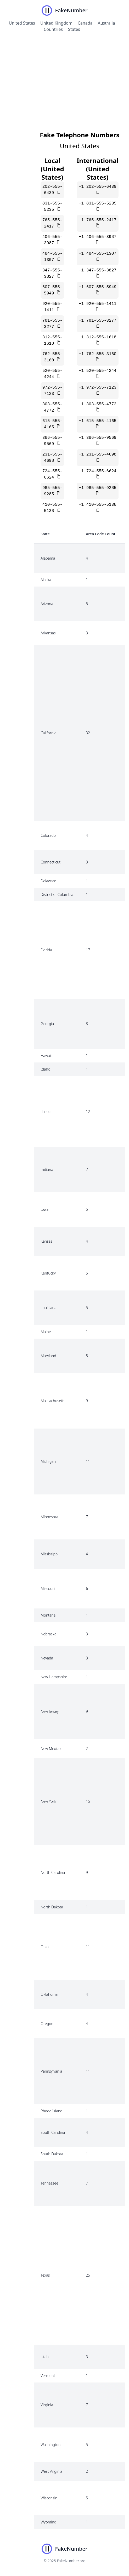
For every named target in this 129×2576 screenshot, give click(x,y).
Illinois (46, 1111)
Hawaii (46, 1055)
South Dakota (52, 2153)
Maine (46, 1331)
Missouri (48, 1588)
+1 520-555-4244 (97, 370)
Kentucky (48, 1273)
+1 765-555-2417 (97, 220)
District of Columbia (57, 894)
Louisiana (48, 1307)
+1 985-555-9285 (97, 488)
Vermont (48, 2375)
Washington (50, 2444)
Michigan (48, 1461)
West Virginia (51, 2471)
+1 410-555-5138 (97, 504)
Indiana (47, 1169)
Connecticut (50, 862)
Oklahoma (49, 1994)
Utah (45, 2356)
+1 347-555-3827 (97, 270)
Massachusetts (53, 1400)
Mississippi (49, 1553)
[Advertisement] (64, 76)
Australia (106, 23)
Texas (45, 2275)
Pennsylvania (51, 2071)
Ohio (45, 1946)
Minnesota (49, 1516)
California (48, 732)
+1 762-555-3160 (97, 354)
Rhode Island (51, 2110)
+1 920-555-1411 (97, 304)
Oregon (47, 2023)
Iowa (44, 1209)
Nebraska (48, 1633)
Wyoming (48, 2522)
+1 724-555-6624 (97, 471)
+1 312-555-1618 (97, 337)
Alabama (48, 558)
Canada (85, 23)
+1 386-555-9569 (97, 437)
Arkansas (48, 632)
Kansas (46, 1241)
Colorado (48, 835)
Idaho (45, 1069)
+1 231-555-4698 (97, 454)
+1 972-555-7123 (97, 387)
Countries (53, 29)
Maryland (48, 1355)
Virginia (47, 2404)
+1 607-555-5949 (97, 287)
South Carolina (53, 2132)
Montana (48, 1615)
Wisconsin (49, 2497)
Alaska (46, 579)
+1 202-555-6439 (97, 186)
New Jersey (50, 1711)
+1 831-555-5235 (97, 203)
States (74, 29)
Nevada (47, 1658)
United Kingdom (56, 23)
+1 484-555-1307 (97, 253)
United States (22, 23)
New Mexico (50, 1748)
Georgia (47, 1023)
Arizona (47, 603)
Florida (46, 949)
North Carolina (53, 1872)
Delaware (48, 880)
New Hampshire (54, 1676)
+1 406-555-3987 (97, 237)
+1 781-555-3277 (97, 320)
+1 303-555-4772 (97, 404)
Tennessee (49, 2183)
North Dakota (52, 1906)
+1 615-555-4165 (97, 421)
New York (48, 1801)
